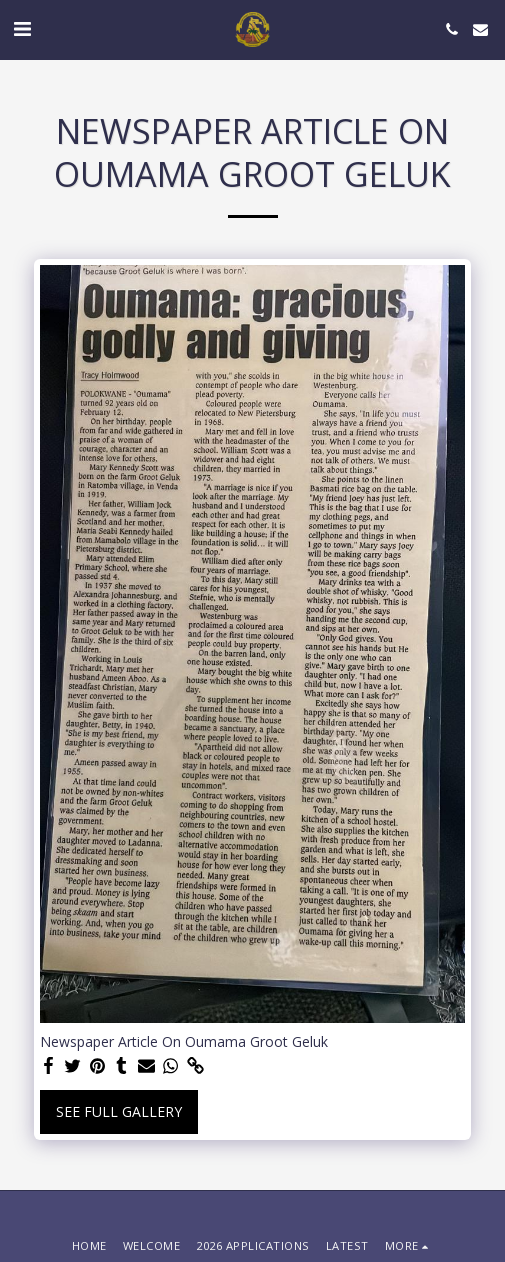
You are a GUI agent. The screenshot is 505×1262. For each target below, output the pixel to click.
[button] (22, 28)
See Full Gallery (119, 1111)
